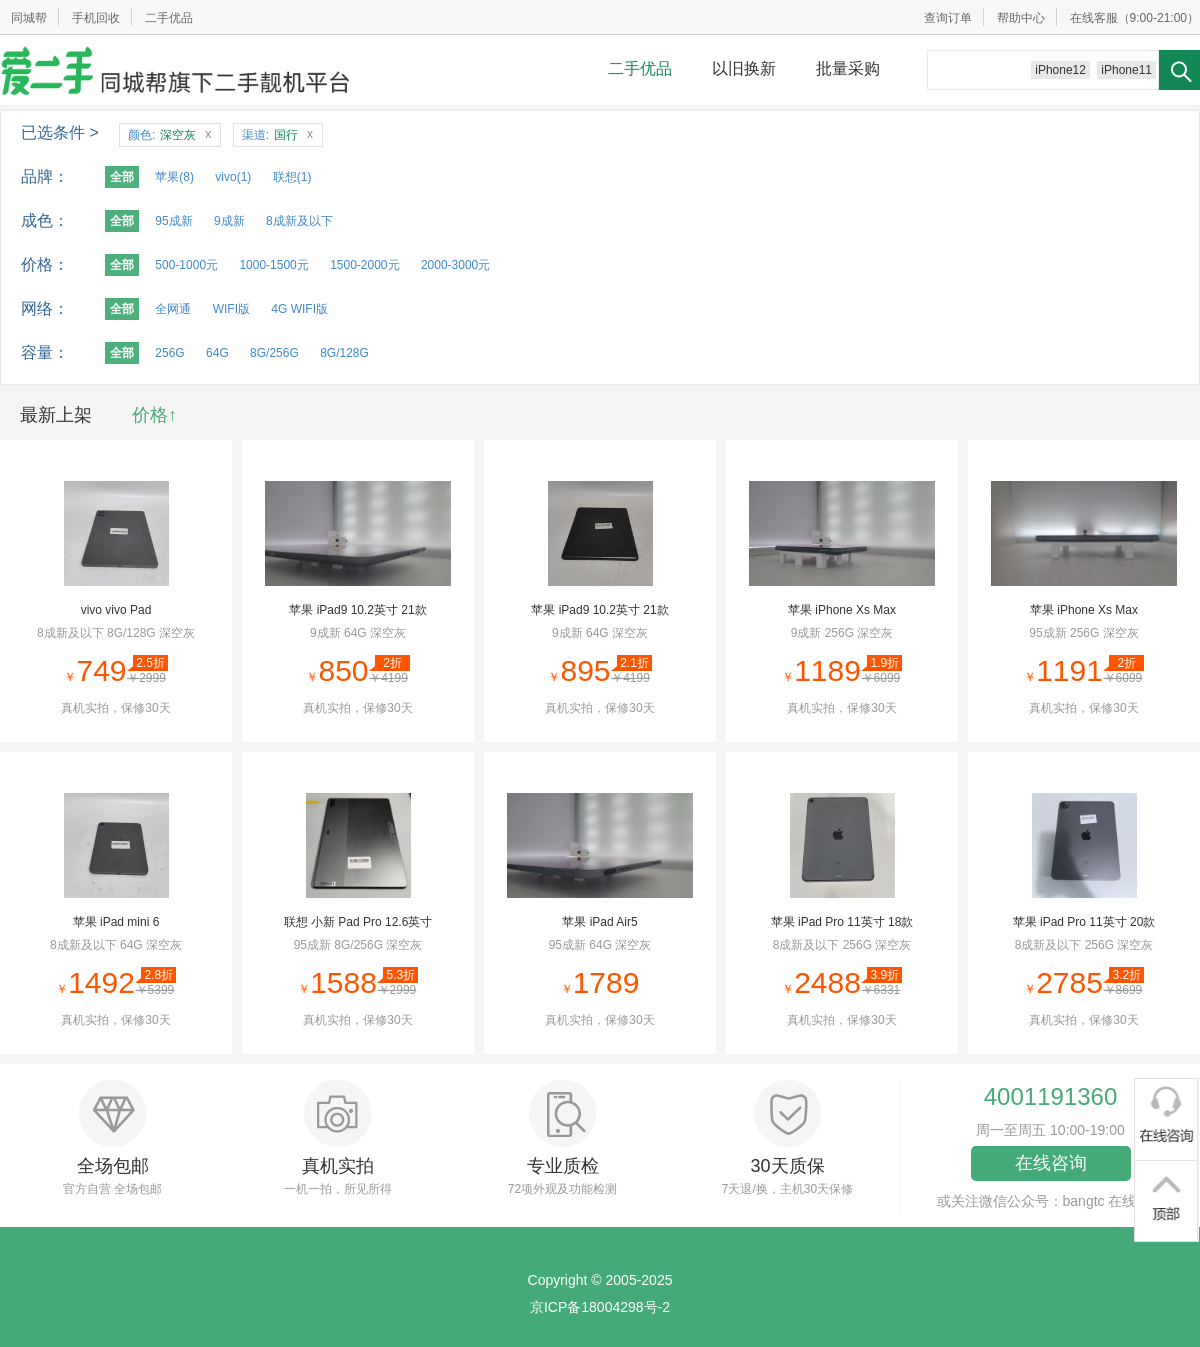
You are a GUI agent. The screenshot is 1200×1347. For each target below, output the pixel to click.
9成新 (229, 221)
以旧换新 (744, 68)
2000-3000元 (455, 265)
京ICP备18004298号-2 (600, 1307)
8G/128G (344, 353)
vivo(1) (233, 177)
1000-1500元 (273, 265)
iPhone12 (1060, 70)
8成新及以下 (299, 221)
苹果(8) (174, 177)
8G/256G (274, 353)
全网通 (173, 309)
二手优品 (169, 18)
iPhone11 (1126, 70)
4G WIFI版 (299, 309)
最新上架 (56, 415)
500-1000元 (186, 265)
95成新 (173, 221)
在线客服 (1094, 18)
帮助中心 (1021, 18)
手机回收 (96, 18)
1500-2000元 (364, 265)
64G (217, 353)
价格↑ (154, 415)
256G (169, 353)
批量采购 (848, 68)
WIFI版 (231, 309)
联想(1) (292, 177)
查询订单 (948, 18)
